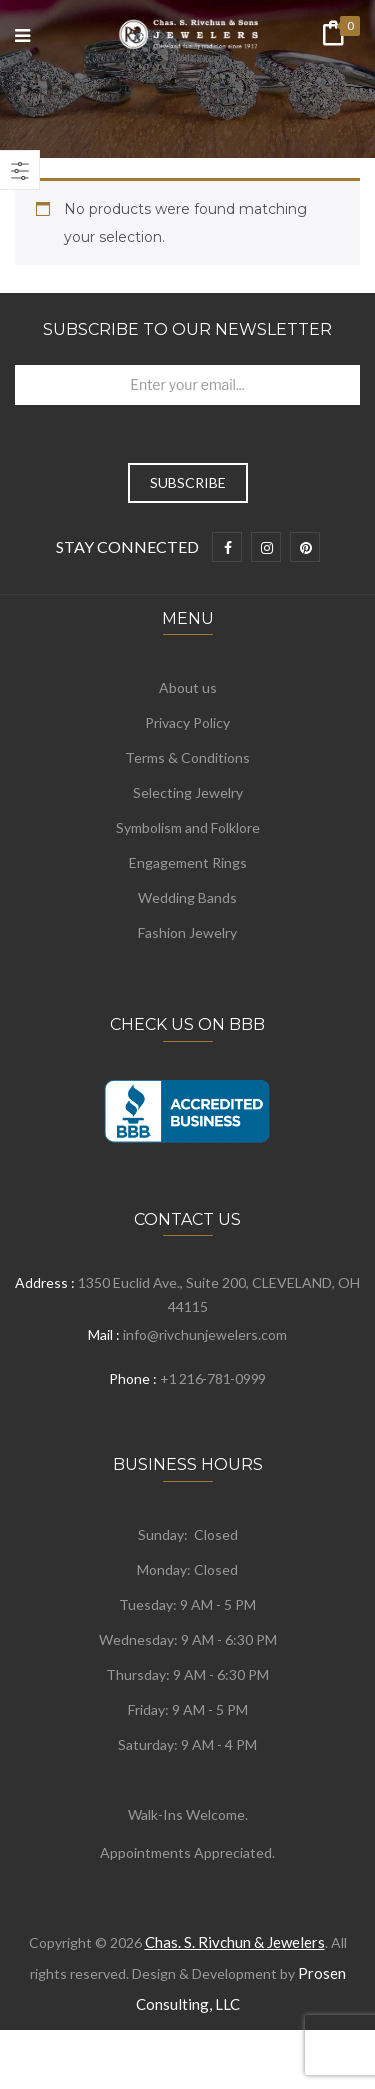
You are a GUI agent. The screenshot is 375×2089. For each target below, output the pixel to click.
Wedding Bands (187, 897)
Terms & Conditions (187, 757)
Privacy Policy (187, 722)
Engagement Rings (188, 862)
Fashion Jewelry (187, 932)
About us (188, 687)
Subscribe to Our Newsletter (187, 329)
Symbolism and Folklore (188, 827)
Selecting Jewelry (188, 792)
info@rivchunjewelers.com (205, 1334)
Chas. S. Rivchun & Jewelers (235, 1942)
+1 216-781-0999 (213, 1378)
